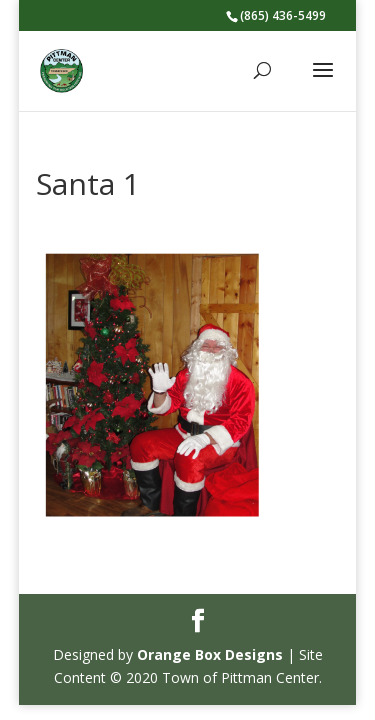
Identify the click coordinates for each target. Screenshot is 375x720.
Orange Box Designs (210, 654)
